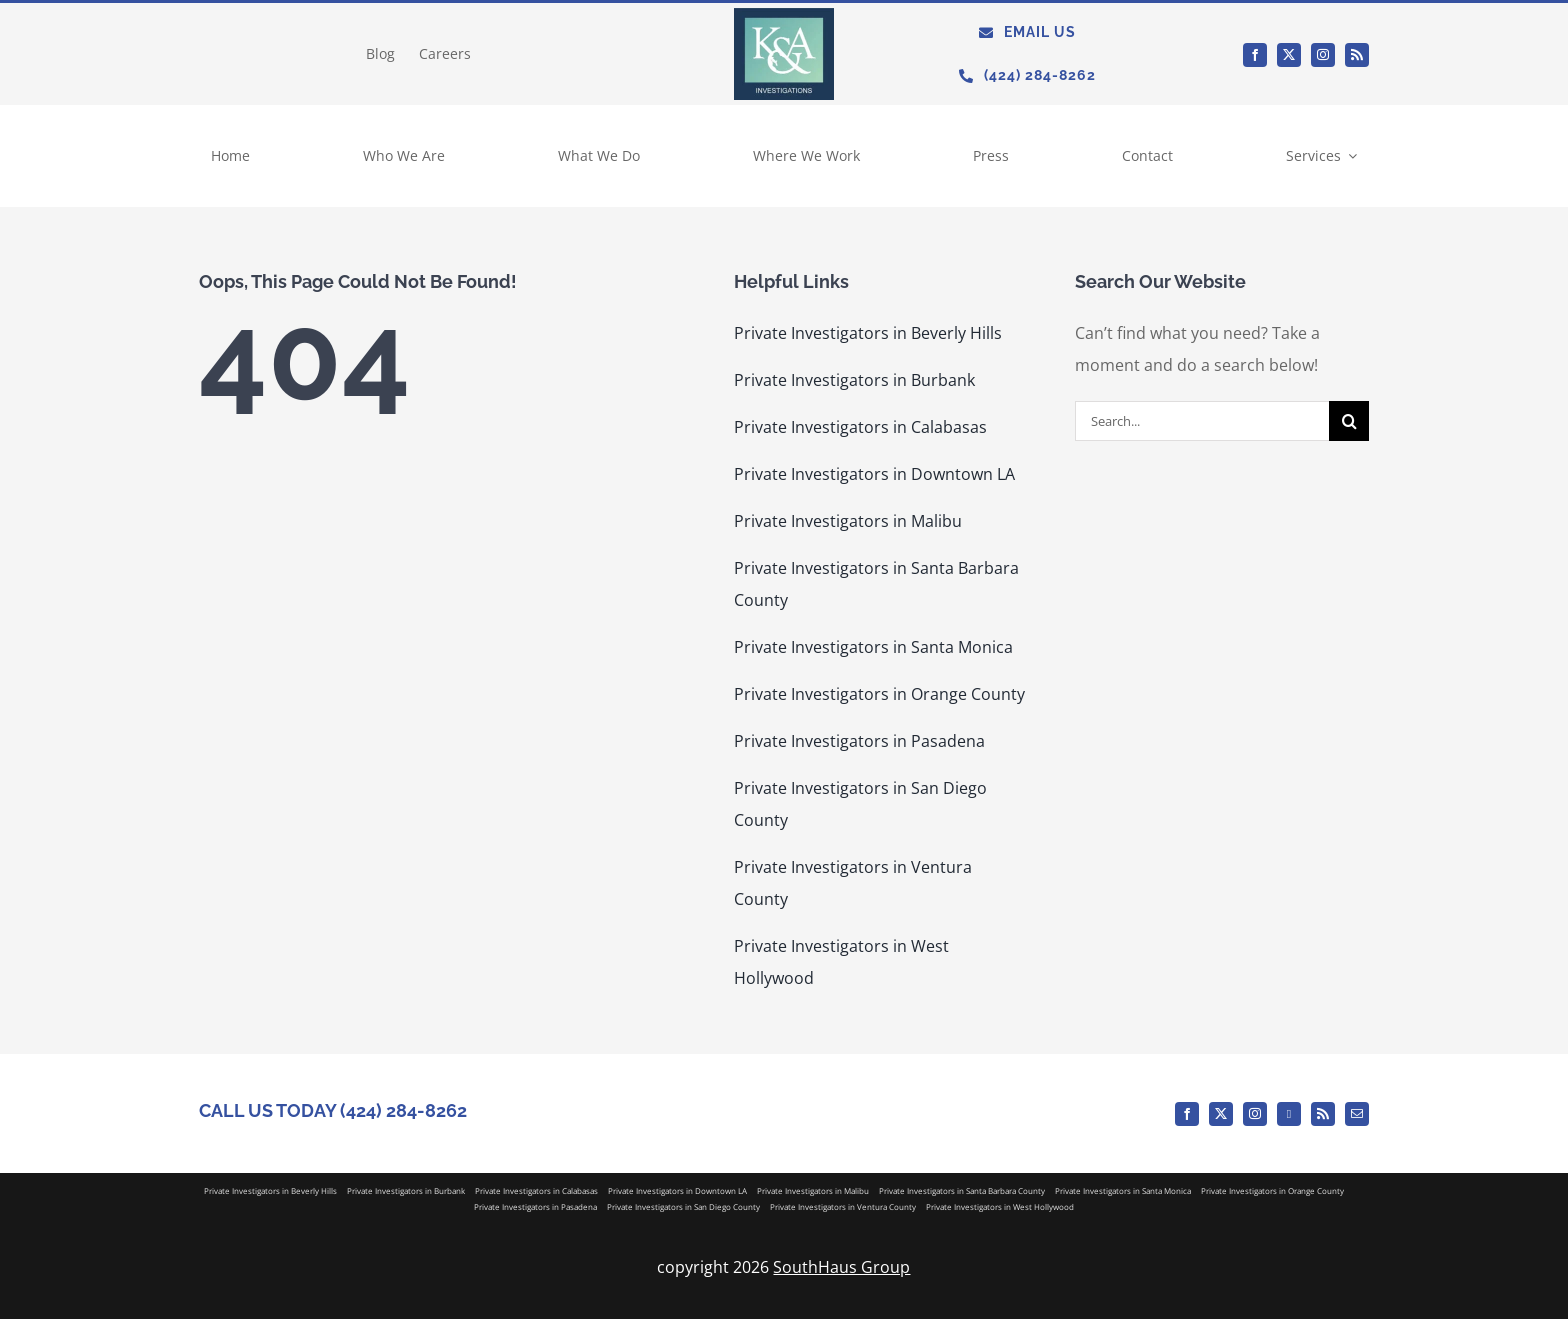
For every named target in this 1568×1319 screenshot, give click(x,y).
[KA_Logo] (784, 16)
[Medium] (1289, 1114)
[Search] (1349, 421)
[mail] (1357, 1114)
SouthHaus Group (841, 1267)
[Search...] (1202, 421)
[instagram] (1323, 55)
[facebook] (1255, 55)
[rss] (1357, 55)
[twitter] (1289, 55)
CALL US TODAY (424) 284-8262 (333, 1110)
